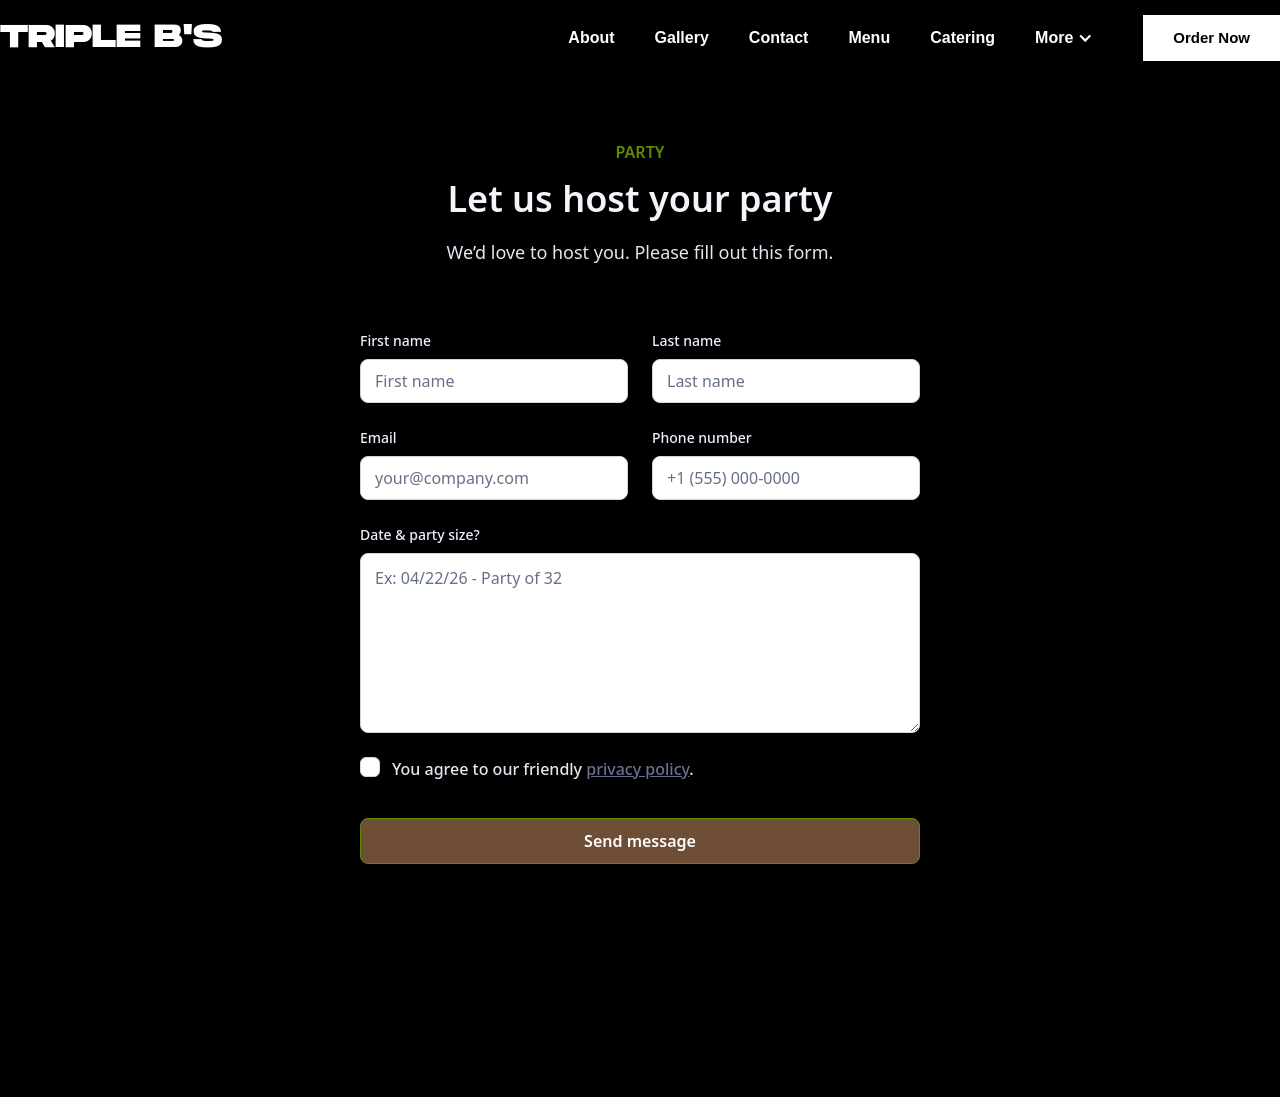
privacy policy (637, 769)
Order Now (1211, 37)
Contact (779, 37)
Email (378, 437)
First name (395, 340)
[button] (1064, 38)
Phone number (702, 437)
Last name (686, 340)
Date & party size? (420, 534)
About (591, 37)
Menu (869, 37)
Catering (962, 37)
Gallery (682, 37)
